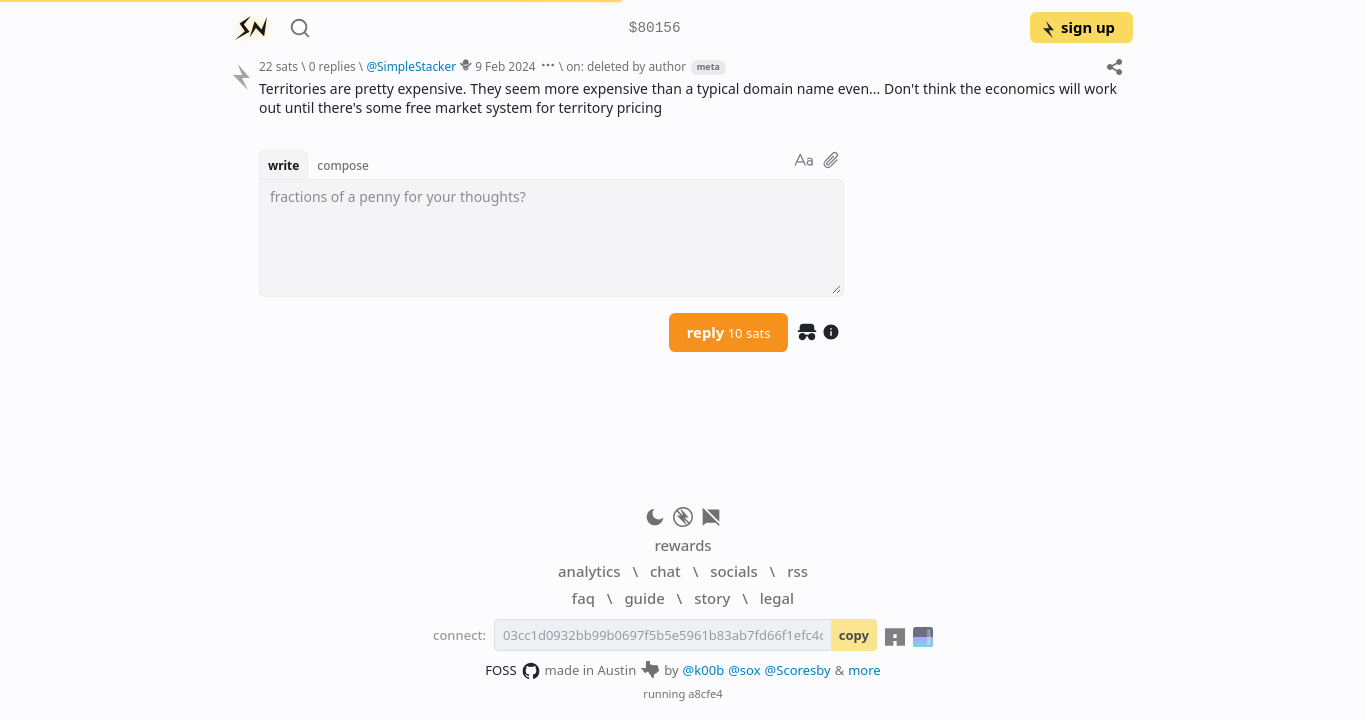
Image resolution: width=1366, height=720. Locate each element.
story (712, 598)
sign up (1077, 27)
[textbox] (551, 238)
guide (644, 598)
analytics (589, 571)
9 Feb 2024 (505, 66)
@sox (744, 670)
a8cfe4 (705, 693)
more (864, 670)
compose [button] (343, 165)
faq (583, 598)
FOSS (512, 671)
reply (729, 332)
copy (854, 635)
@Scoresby (798, 670)
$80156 (655, 28)
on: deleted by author (626, 66)
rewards (682, 545)
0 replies (332, 66)
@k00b (704, 670)
